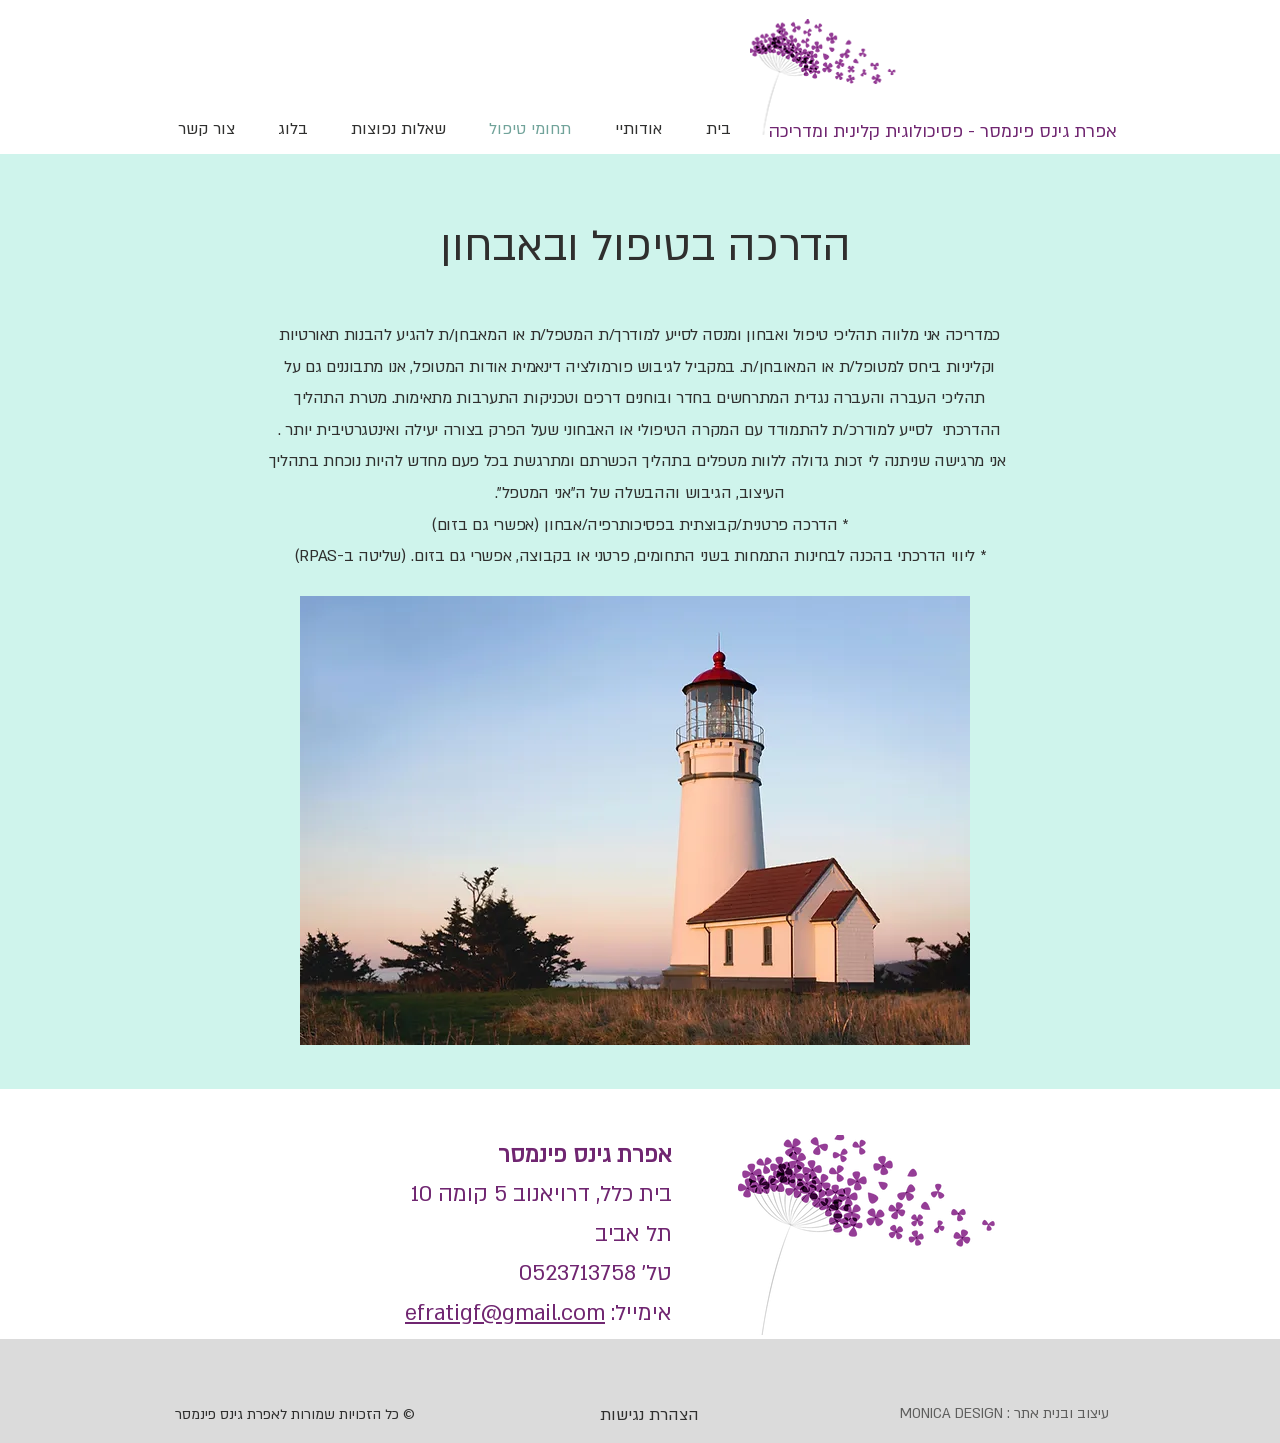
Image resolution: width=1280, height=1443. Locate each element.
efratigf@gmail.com (505, 1313)
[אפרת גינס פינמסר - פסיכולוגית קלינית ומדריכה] (943, 131)
